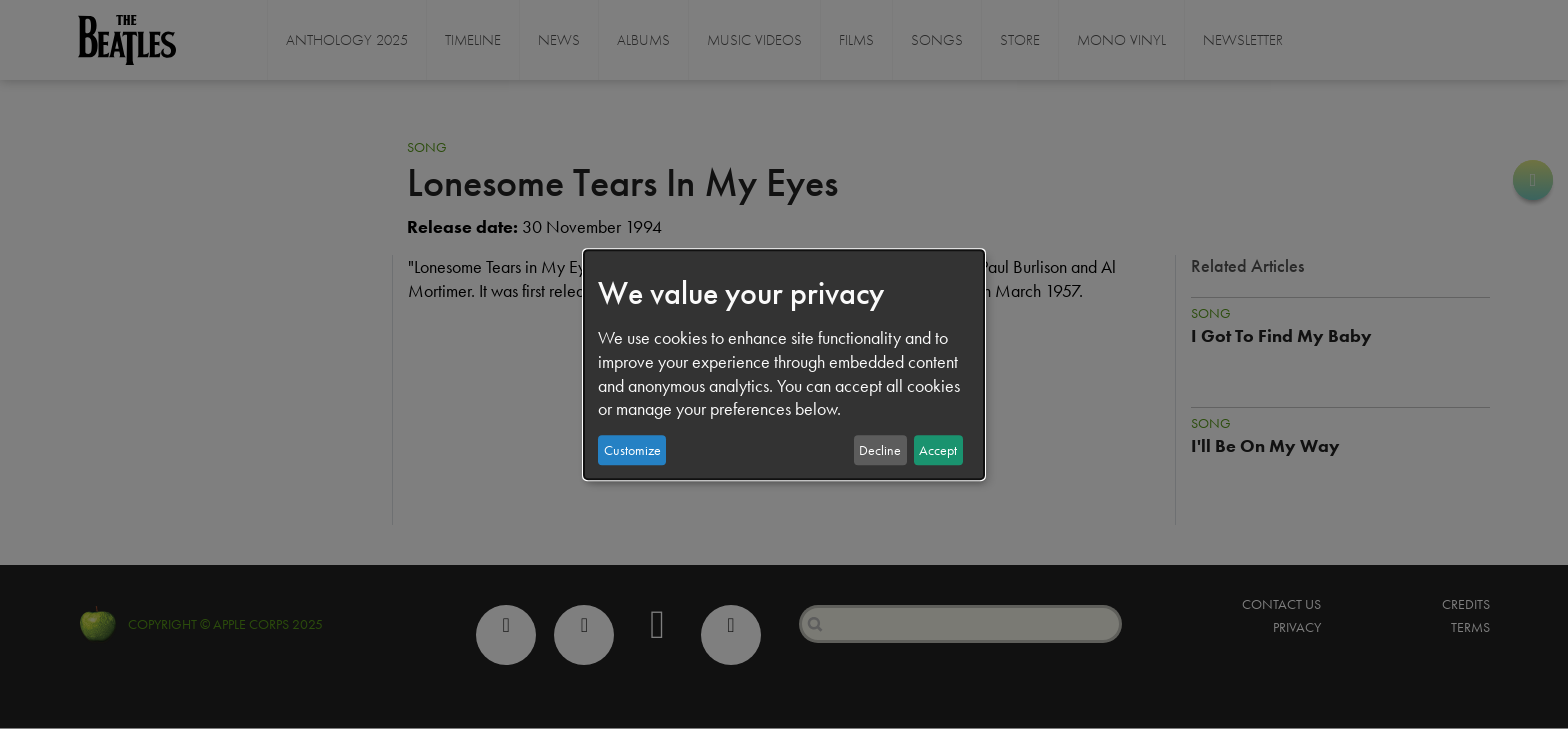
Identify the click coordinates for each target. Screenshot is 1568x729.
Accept (938, 450)
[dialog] (784, 365)
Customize (632, 450)
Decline (880, 450)
